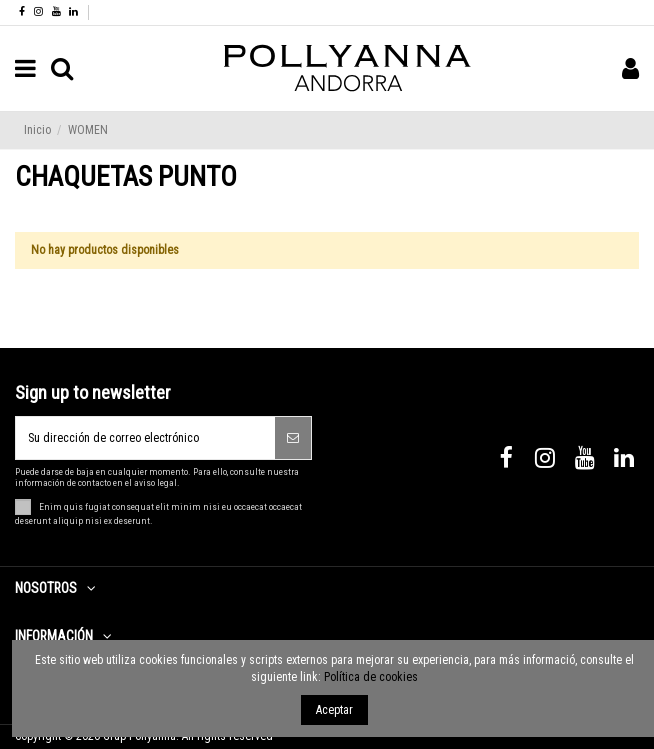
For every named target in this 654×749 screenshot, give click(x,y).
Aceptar (334, 710)
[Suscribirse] (293, 438)
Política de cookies (371, 677)
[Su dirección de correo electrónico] (145, 438)
